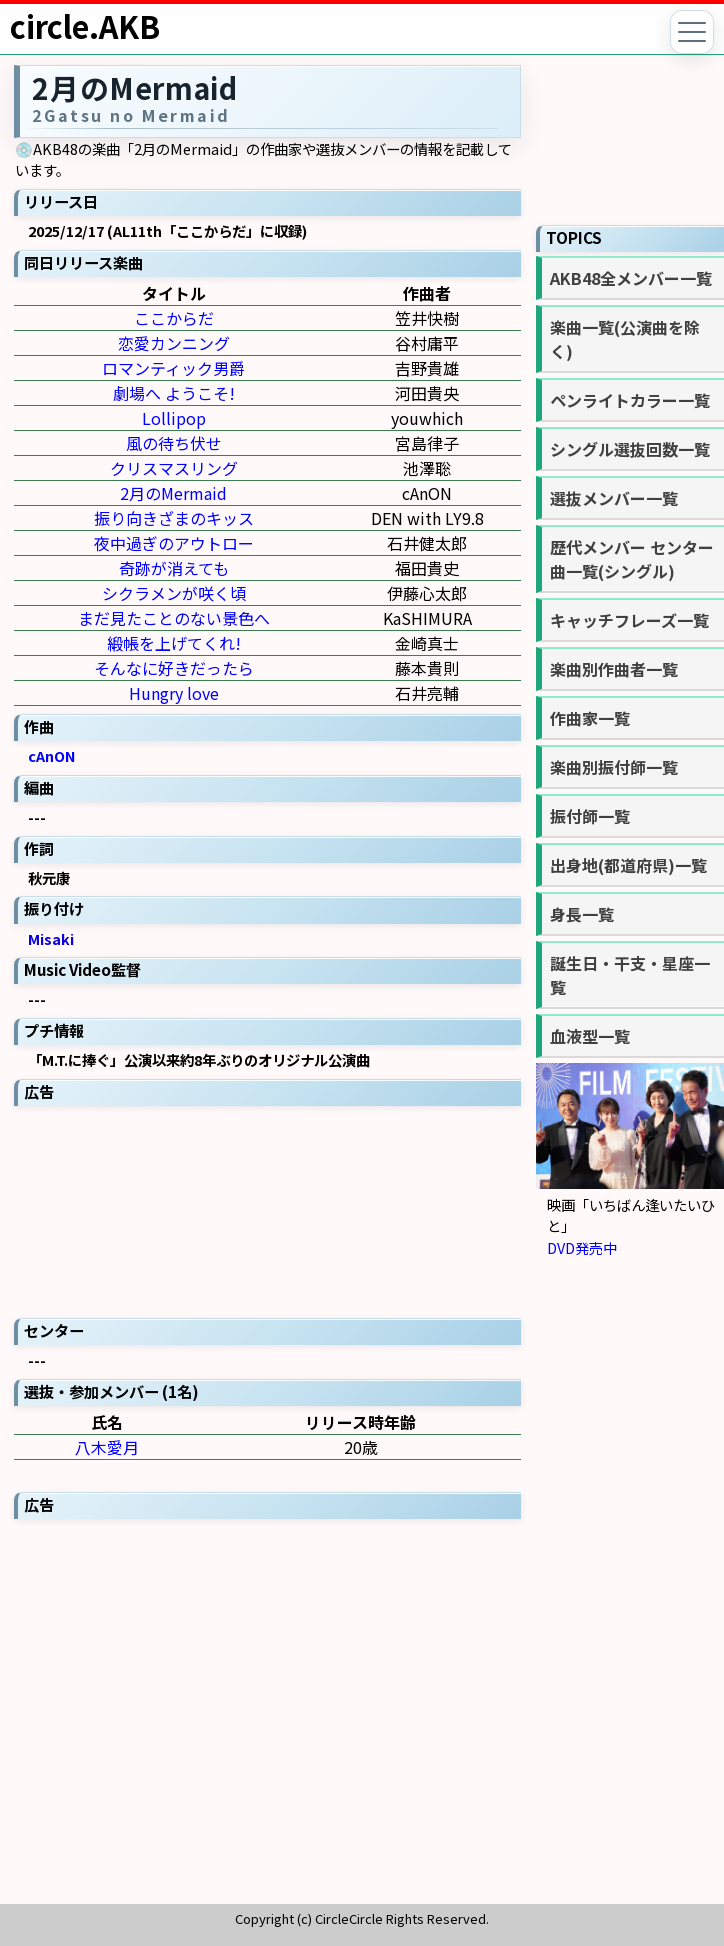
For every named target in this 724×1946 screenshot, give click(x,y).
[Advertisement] (267, 1210)
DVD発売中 (582, 1247)
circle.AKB (85, 26)
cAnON (52, 755)
